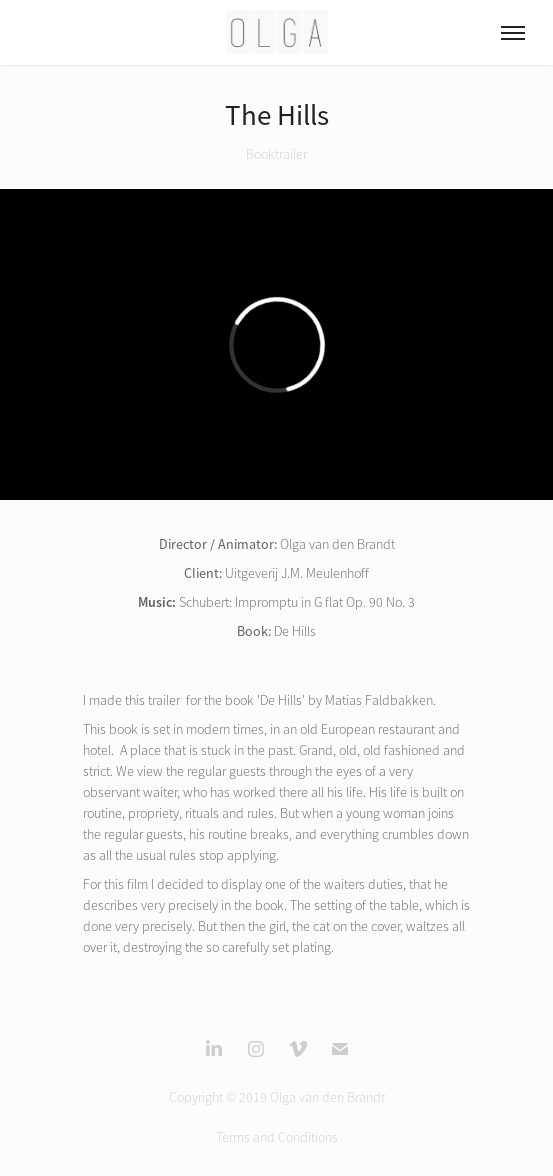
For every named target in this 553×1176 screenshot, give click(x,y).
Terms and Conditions (277, 1137)
